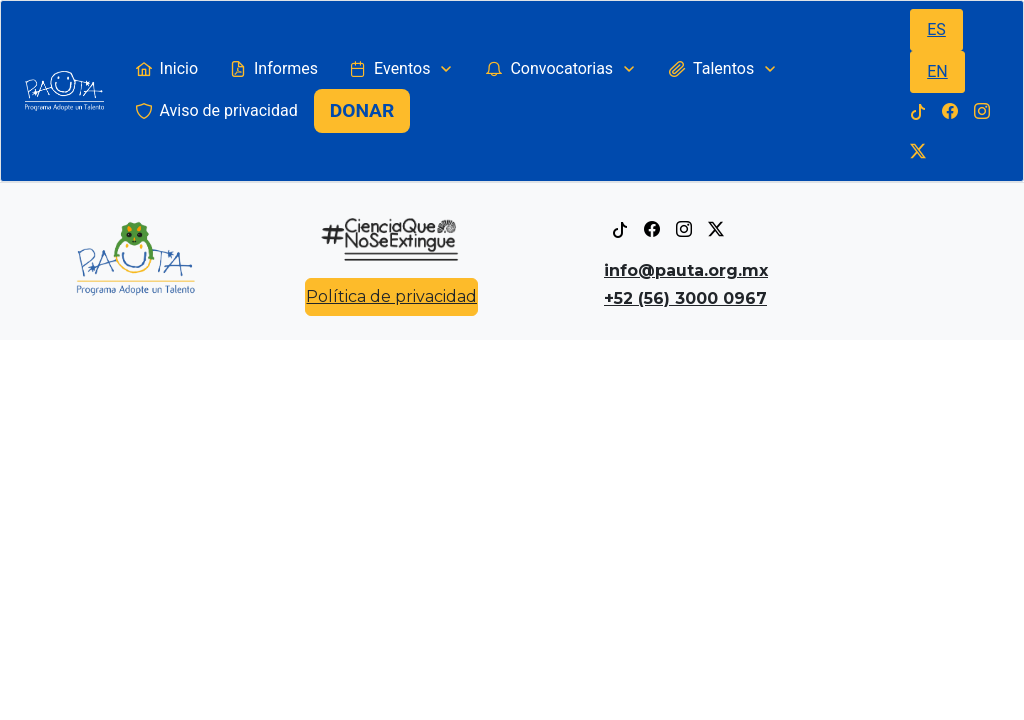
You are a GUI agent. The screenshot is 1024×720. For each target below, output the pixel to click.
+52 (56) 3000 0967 (685, 298)
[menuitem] (167, 69)
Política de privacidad (391, 296)
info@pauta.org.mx (686, 270)
